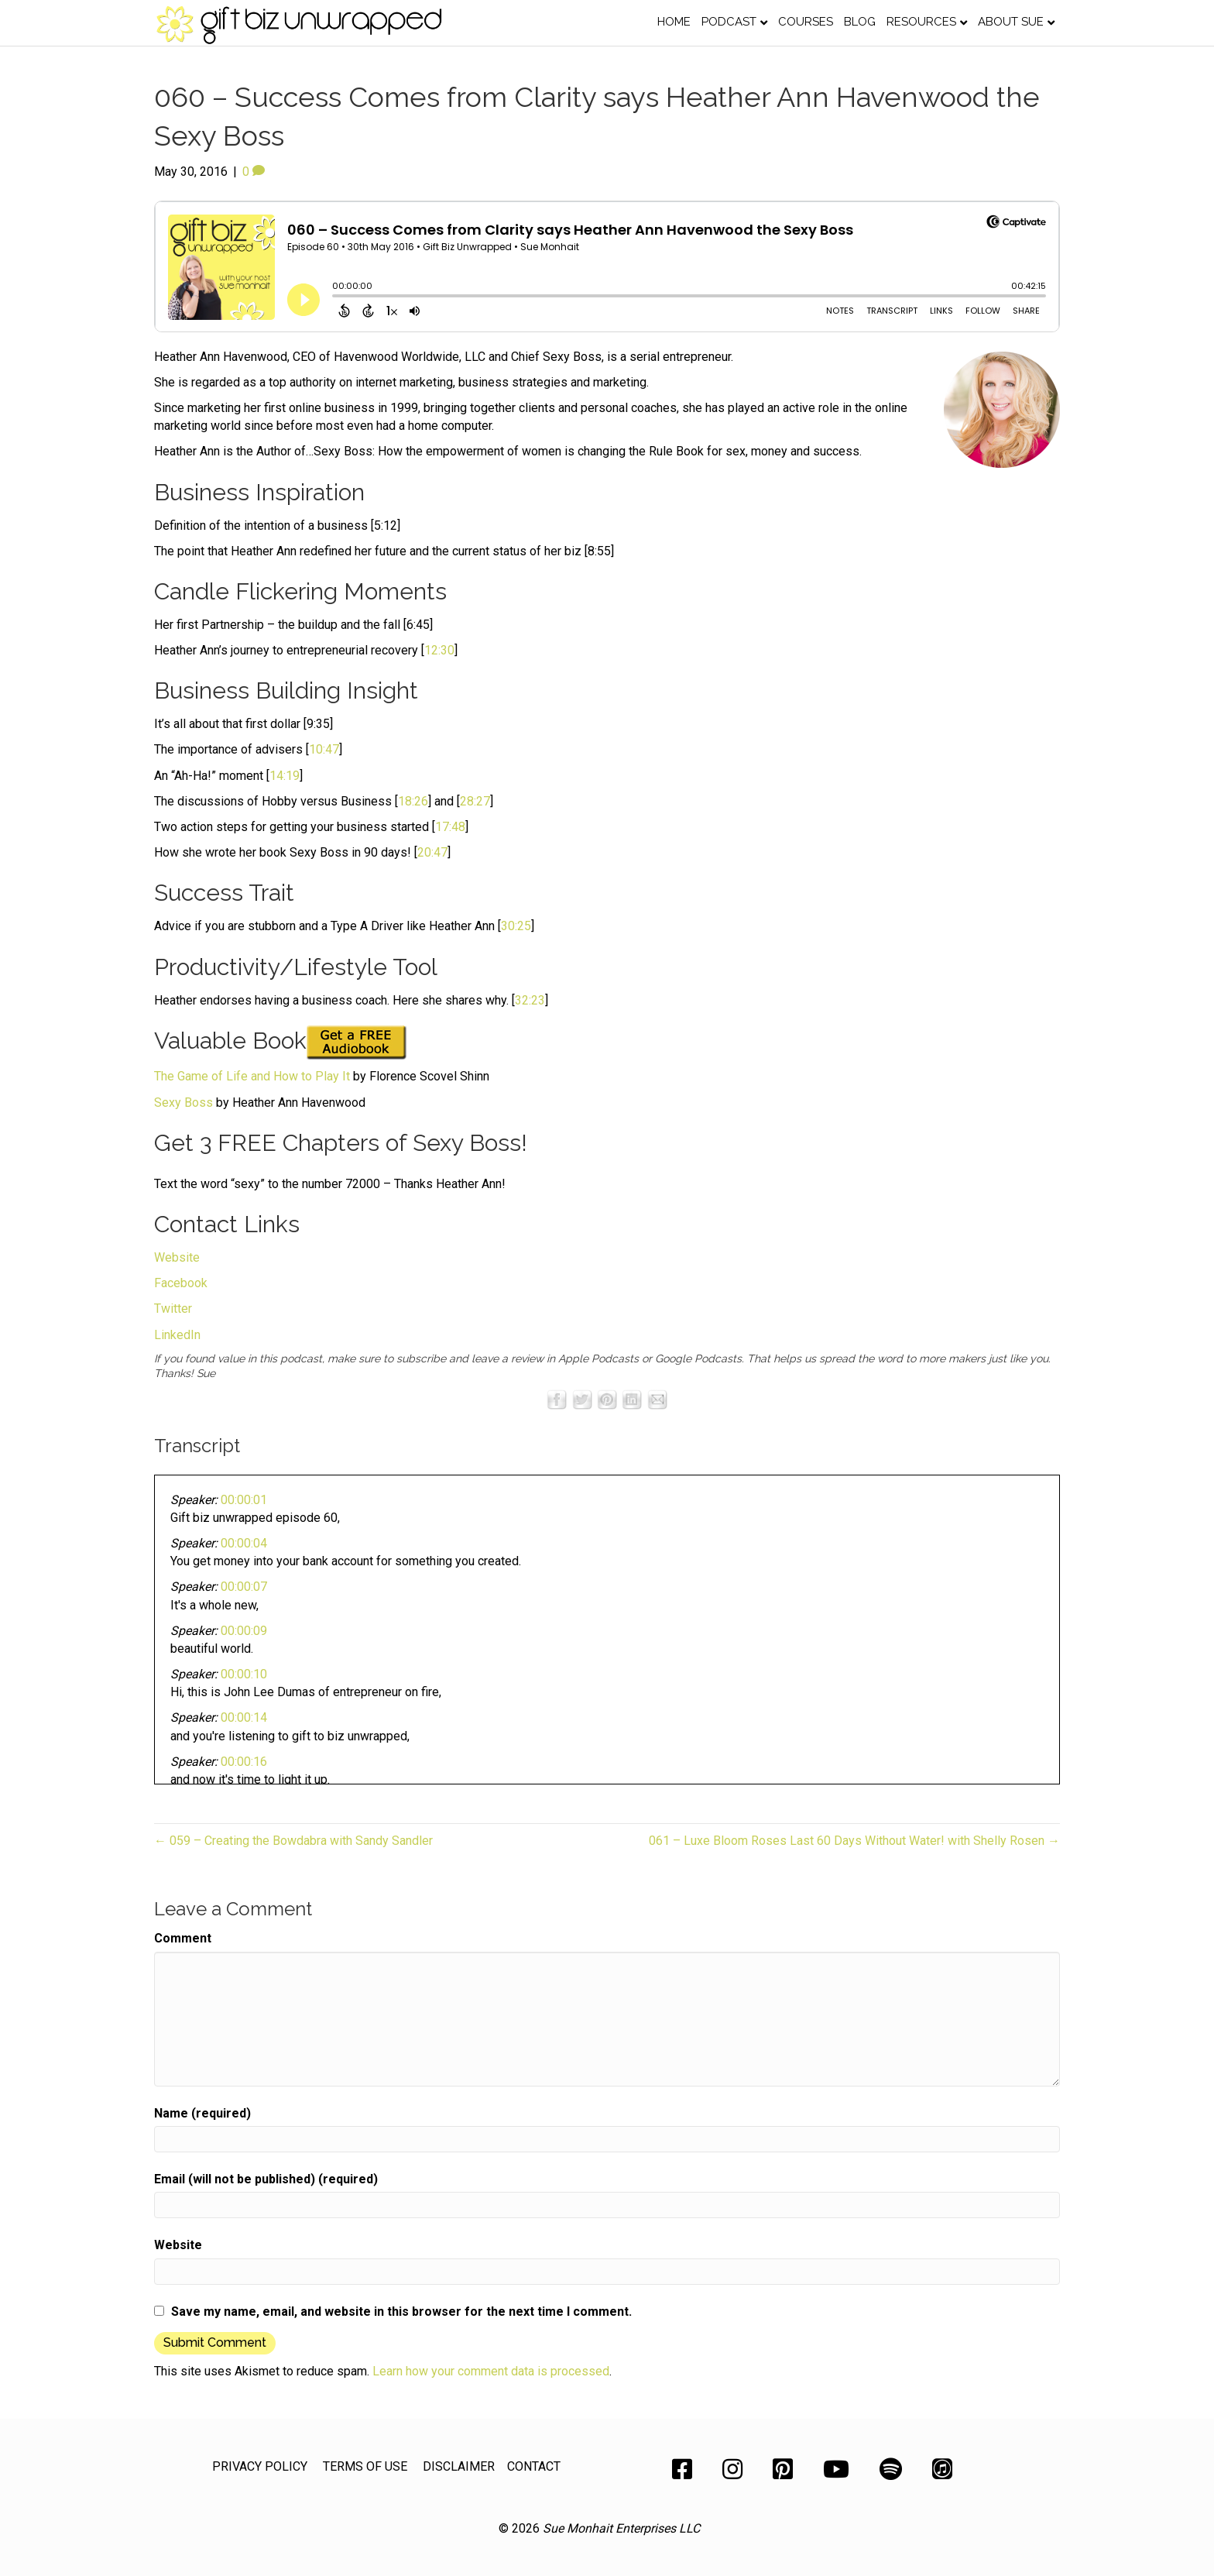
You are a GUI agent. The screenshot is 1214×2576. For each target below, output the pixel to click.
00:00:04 (244, 1543)
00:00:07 (244, 1586)
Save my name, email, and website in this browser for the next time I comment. (401, 2311)
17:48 (450, 826)
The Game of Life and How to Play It (252, 1076)
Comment (182, 1938)
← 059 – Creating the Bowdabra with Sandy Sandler (293, 1840)
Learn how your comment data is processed (490, 2371)
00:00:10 (244, 1674)
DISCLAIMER (459, 2466)
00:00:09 (244, 1630)
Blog (860, 22)
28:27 (475, 801)
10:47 (324, 749)
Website (177, 1257)
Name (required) (202, 2113)
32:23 (530, 1000)
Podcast (728, 22)
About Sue (1011, 22)
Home (674, 22)
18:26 (413, 801)
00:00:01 (244, 1499)
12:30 (439, 650)
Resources (921, 22)
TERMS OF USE (365, 2466)
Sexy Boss (183, 1102)
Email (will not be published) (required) (266, 2179)
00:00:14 (244, 1717)
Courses (805, 22)
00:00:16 (244, 1761)
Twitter (173, 1308)
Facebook (180, 1283)
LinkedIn (177, 1334)
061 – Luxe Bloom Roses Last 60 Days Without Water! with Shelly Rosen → (854, 1840)
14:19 (284, 775)
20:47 (432, 852)
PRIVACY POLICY (259, 2466)
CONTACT (534, 2466)
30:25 (516, 926)
